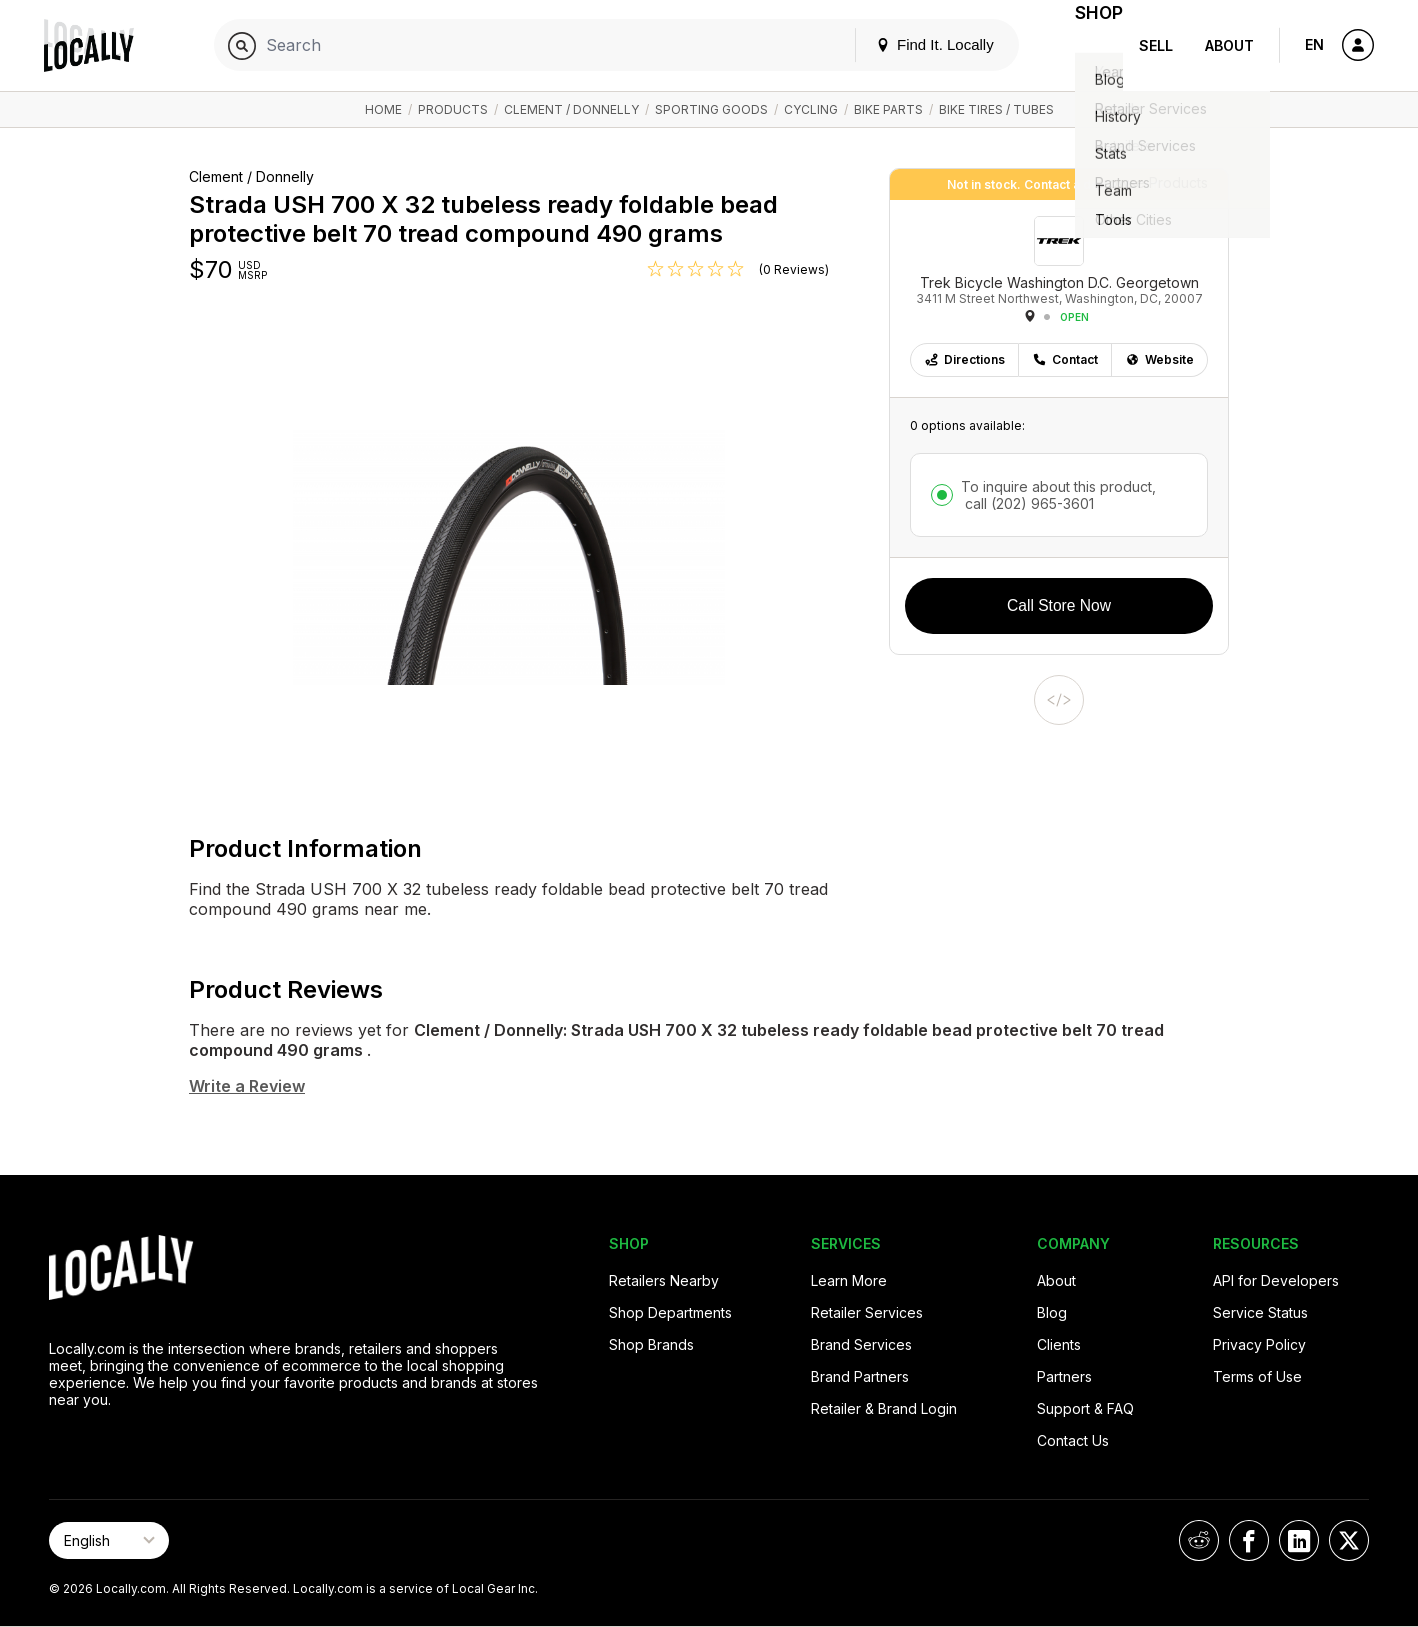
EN (1314, 44)
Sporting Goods (711, 109)
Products (453, 109)
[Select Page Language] (109, 1540)
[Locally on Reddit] (1199, 1540)
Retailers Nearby (664, 1280)
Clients (1059, 1344)
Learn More (849, 1280)
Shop (1087, 45)
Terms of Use (1257, 1376)
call (1027, 503)
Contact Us (1073, 1440)
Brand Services (861, 1344)
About (1229, 45)
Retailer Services (867, 1312)
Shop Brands (651, 1344)
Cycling (811, 109)
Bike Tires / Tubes (996, 109)
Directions (964, 359)
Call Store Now (1059, 605)
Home (383, 109)
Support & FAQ (1085, 1408)
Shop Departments (670, 1312)
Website (1159, 359)
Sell (1156, 45)
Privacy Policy (1259, 1344)
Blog (1052, 1312)
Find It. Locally (911, 44)
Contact (1065, 359)
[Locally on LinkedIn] (1299, 1540)
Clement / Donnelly (571, 109)
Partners (1064, 1376)
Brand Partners (860, 1376)
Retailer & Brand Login (884, 1408)
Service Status (1260, 1312)
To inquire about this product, (1058, 495)
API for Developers (1276, 1280)
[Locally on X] (1349, 1540)
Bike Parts (888, 109)
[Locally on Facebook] (1249, 1540)
